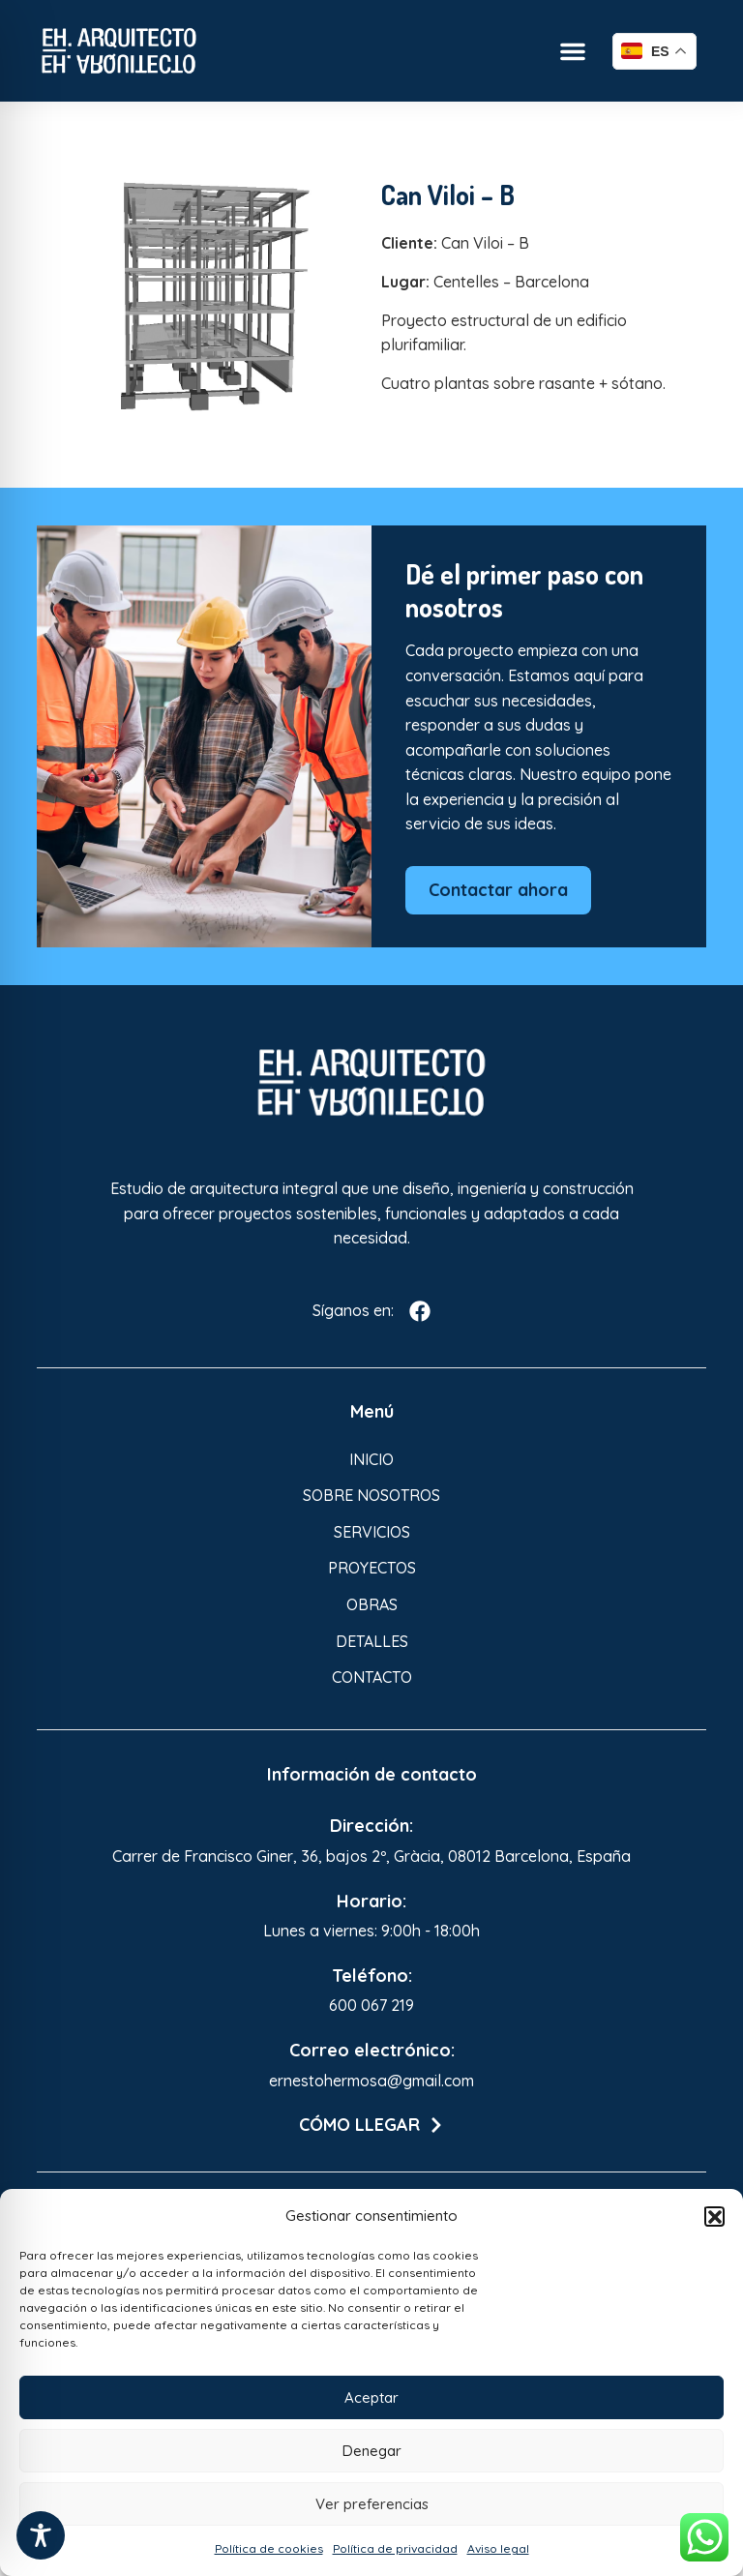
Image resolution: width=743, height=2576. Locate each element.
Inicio (371, 1459)
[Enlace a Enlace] (119, 51)
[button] (714, 2216)
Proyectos (372, 1567)
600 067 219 (371, 2005)
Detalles (372, 1641)
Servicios (372, 1532)
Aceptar (371, 2397)
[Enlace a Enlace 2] (215, 295)
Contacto (372, 1677)
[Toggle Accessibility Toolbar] (41, 2535)
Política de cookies (269, 2548)
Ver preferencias (372, 2504)
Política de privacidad (395, 2548)
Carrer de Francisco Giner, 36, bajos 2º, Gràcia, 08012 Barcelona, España (371, 1856)
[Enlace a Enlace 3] (371, 1082)
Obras (372, 1604)
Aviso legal (498, 2548)
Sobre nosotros (371, 1495)
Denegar (371, 2450)
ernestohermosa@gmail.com (371, 2080)
